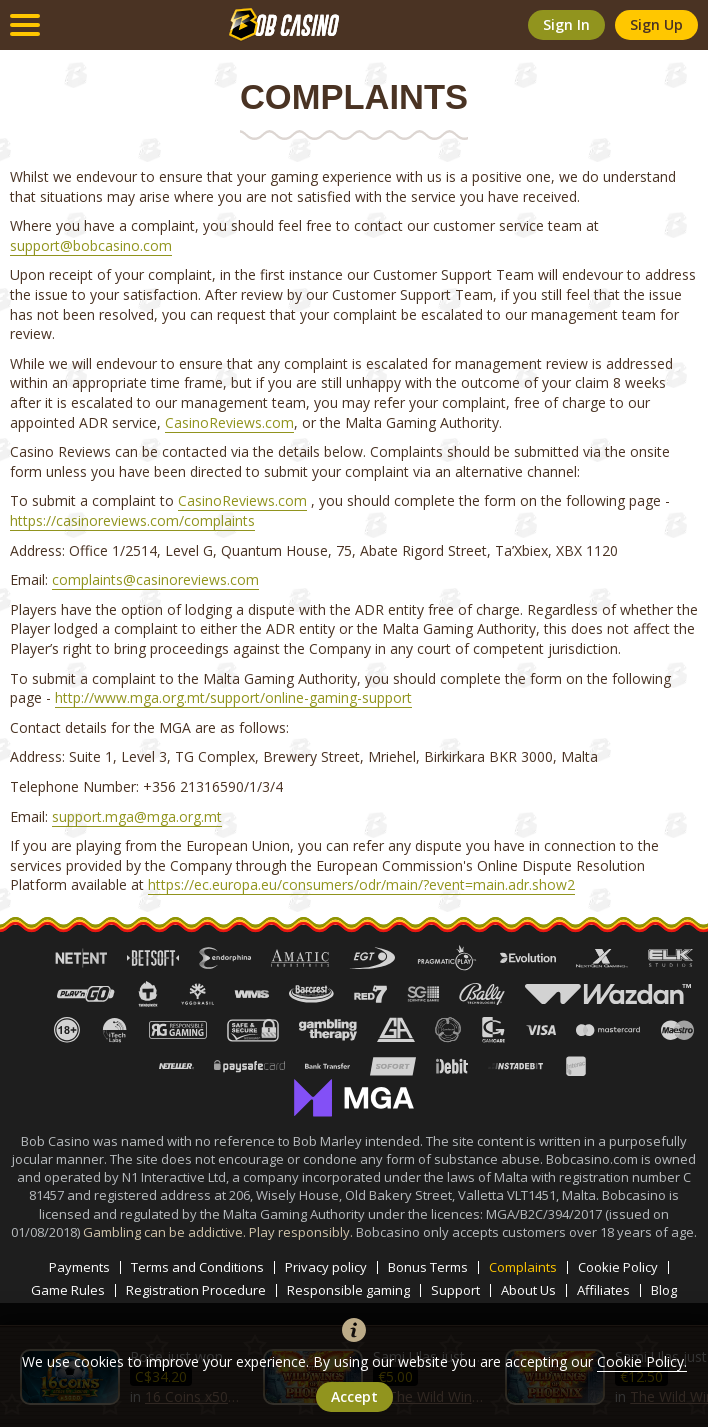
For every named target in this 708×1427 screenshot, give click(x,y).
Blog (664, 1290)
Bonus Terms (428, 1267)
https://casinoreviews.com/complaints (132, 520)
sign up (656, 24)
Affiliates (603, 1290)
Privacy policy (326, 1267)
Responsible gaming (348, 1290)
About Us (528, 1290)
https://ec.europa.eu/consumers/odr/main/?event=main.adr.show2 (361, 884)
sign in (566, 24)
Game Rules (68, 1290)
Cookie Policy (618, 1267)
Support (455, 1290)
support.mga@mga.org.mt (137, 816)
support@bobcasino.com (91, 245)
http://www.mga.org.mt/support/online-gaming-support (233, 697)
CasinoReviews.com (229, 422)
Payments (79, 1267)
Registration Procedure (196, 1290)
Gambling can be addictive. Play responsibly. (219, 1232)
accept (354, 1396)
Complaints (523, 1267)
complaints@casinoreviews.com (155, 579)
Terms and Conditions (197, 1267)
